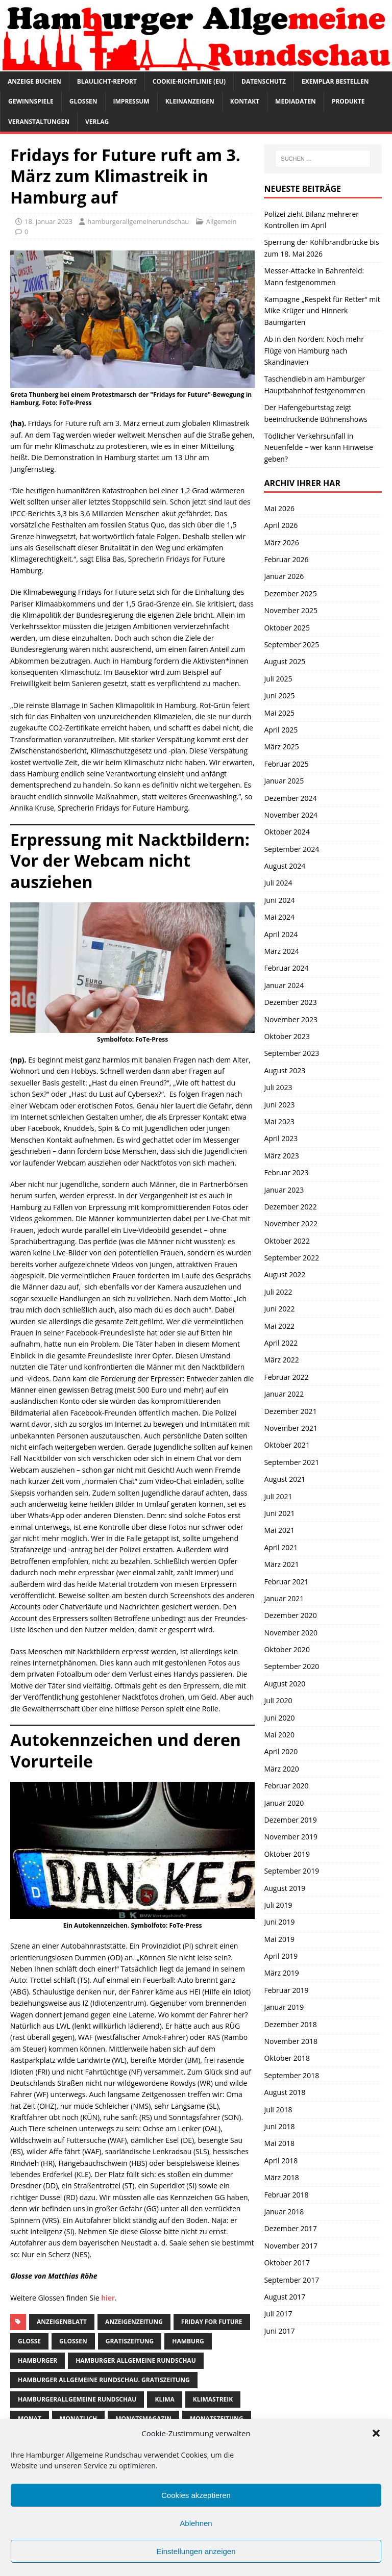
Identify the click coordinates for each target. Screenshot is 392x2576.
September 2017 (291, 2280)
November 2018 (290, 2041)
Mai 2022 (279, 1326)
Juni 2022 (279, 1309)
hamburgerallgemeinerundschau (138, 221)
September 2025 (291, 644)
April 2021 (281, 1547)
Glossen (83, 101)
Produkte (348, 101)
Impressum (131, 101)
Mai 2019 (279, 1939)
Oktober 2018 (286, 2058)
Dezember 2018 (290, 2024)
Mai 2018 (279, 2143)
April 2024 (281, 934)
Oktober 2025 (286, 628)
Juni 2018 (279, 2126)
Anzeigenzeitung (134, 2321)
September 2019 (291, 1871)
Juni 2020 (279, 1718)
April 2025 (281, 730)
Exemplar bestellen (335, 81)
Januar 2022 (284, 1394)
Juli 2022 (278, 1292)
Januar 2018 (284, 2211)
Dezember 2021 (290, 1411)
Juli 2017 (278, 2313)
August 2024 (284, 866)
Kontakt (244, 101)
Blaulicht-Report (107, 81)
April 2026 (281, 525)
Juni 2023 (279, 1104)
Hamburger (37, 2360)
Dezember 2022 (290, 1206)
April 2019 (281, 1956)
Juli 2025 (278, 679)
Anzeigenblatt (62, 2321)
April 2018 (281, 2160)
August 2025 (284, 661)
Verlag (97, 121)
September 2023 (291, 1053)
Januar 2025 (284, 781)
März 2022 (281, 1360)
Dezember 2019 (290, 1820)
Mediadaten (295, 101)
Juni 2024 (279, 900)
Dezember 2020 (290, 1615)
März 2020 (281, 1769)
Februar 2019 (286, 1990)
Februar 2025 (286, 764)
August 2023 (284, 1070)
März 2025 (281, 746)
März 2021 (281, 1564)
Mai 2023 (279, 1121)
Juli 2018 (278, 2109)
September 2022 (291, 1257)
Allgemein (221, 221)
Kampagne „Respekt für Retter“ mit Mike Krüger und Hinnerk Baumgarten (322, 310)
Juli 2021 (278, 1496)
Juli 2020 (278, 1700)
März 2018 (281, 2177)
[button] (376, 2433)
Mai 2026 (279, 508)
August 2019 (284, 1888)
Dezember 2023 (290, 1002)
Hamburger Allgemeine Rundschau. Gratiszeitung (104, 2380)
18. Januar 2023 (48, 221)
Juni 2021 (279, 1513)
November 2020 (290, 1632)
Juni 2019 (279, 1922)
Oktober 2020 (286, 1649)
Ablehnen (196, 2523)
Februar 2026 (286, 559)
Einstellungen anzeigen (195, 2551)
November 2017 (290, 2246)
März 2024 (281, 951)
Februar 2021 (286, 1581)
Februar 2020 (286, 1785)
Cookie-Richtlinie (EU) (189, 81)
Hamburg (188, 2341)
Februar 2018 (286, 2195)
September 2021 (291, 1462)
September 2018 (291, 2075)
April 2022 (281, 1343)
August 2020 (284, 1683)
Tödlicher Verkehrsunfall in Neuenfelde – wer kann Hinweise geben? (318, 447)
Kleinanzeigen (189, 101)
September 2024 (291, 849)
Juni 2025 (279, 695)
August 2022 (284, 1274)
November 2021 (290, 1428)
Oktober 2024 (286, 832)
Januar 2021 (284, 1598)
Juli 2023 (278, 1087)
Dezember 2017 (290, 2228)
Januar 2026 (284, 576)
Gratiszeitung (130, 2341)
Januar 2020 (284, 1803)
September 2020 (291, 1666)
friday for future (211, 2321)
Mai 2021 (279, 1530)
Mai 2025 (279, 713)
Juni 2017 (279, 2331)
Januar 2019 (284, 2007)
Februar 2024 (286, 968)
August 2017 (284, 2297)
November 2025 (290, 610)
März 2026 (281, 542)
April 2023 (281, 1138)
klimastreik (213, 2399)
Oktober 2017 (286, 2262)
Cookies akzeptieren (196, 2495)
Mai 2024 (279, 917)
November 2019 (290, 1836)
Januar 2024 (284, 985)
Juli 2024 (278, 883)
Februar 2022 (286, 1377)
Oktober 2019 (286, 1854)
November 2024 (290, 815)
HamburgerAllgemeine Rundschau (77, 2399)
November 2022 (290, 1223)
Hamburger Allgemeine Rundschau (136, 2360)
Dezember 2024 (290, 798)
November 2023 (290, 1019)
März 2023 (281, 1155)
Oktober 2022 (286, 1241)
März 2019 (281, 1973)
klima (164, 2399)
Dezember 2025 (290, 593)
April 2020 (281, 1751)
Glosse (29, 2341)
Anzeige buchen (34, 81)
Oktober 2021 (286, 1445)
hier (108, 2298)
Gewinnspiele (31, 101)
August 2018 (284, 2092)
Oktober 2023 (286, 1036)
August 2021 (284, 1479)
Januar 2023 (284, 1190)
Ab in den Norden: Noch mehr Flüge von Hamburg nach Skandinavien (314, 350)
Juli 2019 (278, 1905)
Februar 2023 (286, 1172)
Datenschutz (263, 81)
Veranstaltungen (38, 121)
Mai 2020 (279, 1734)
